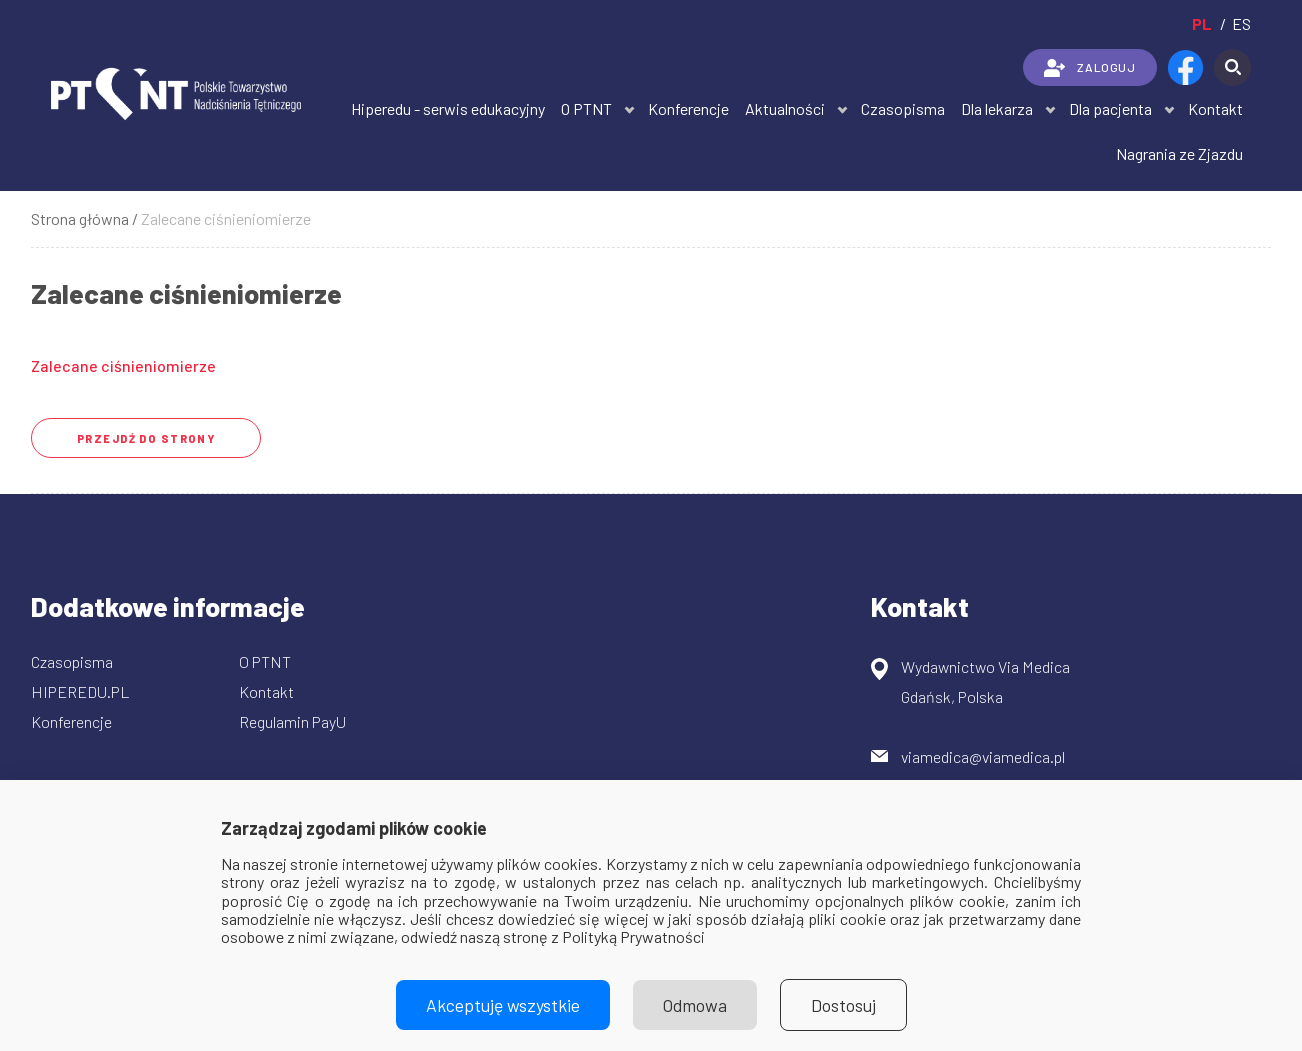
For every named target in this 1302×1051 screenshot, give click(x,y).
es (1241, 23)
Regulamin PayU (292, 721)
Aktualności (785, 108)
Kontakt (1215, 108)
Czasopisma (903, 108)
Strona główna (80, 218)
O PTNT (586, 108)
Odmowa (695, 1005)
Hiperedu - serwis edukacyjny (448, 108)
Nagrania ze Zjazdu (1179, 153)
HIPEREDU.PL (80, 691)
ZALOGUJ (1089, 68)
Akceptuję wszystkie (503, 1005)
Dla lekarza (997, 108)
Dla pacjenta (1110, 108)
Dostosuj (843, 1005)
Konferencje (688, 108)
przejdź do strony (146, 438)
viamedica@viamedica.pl (983, 756)
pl (1202, 23)
